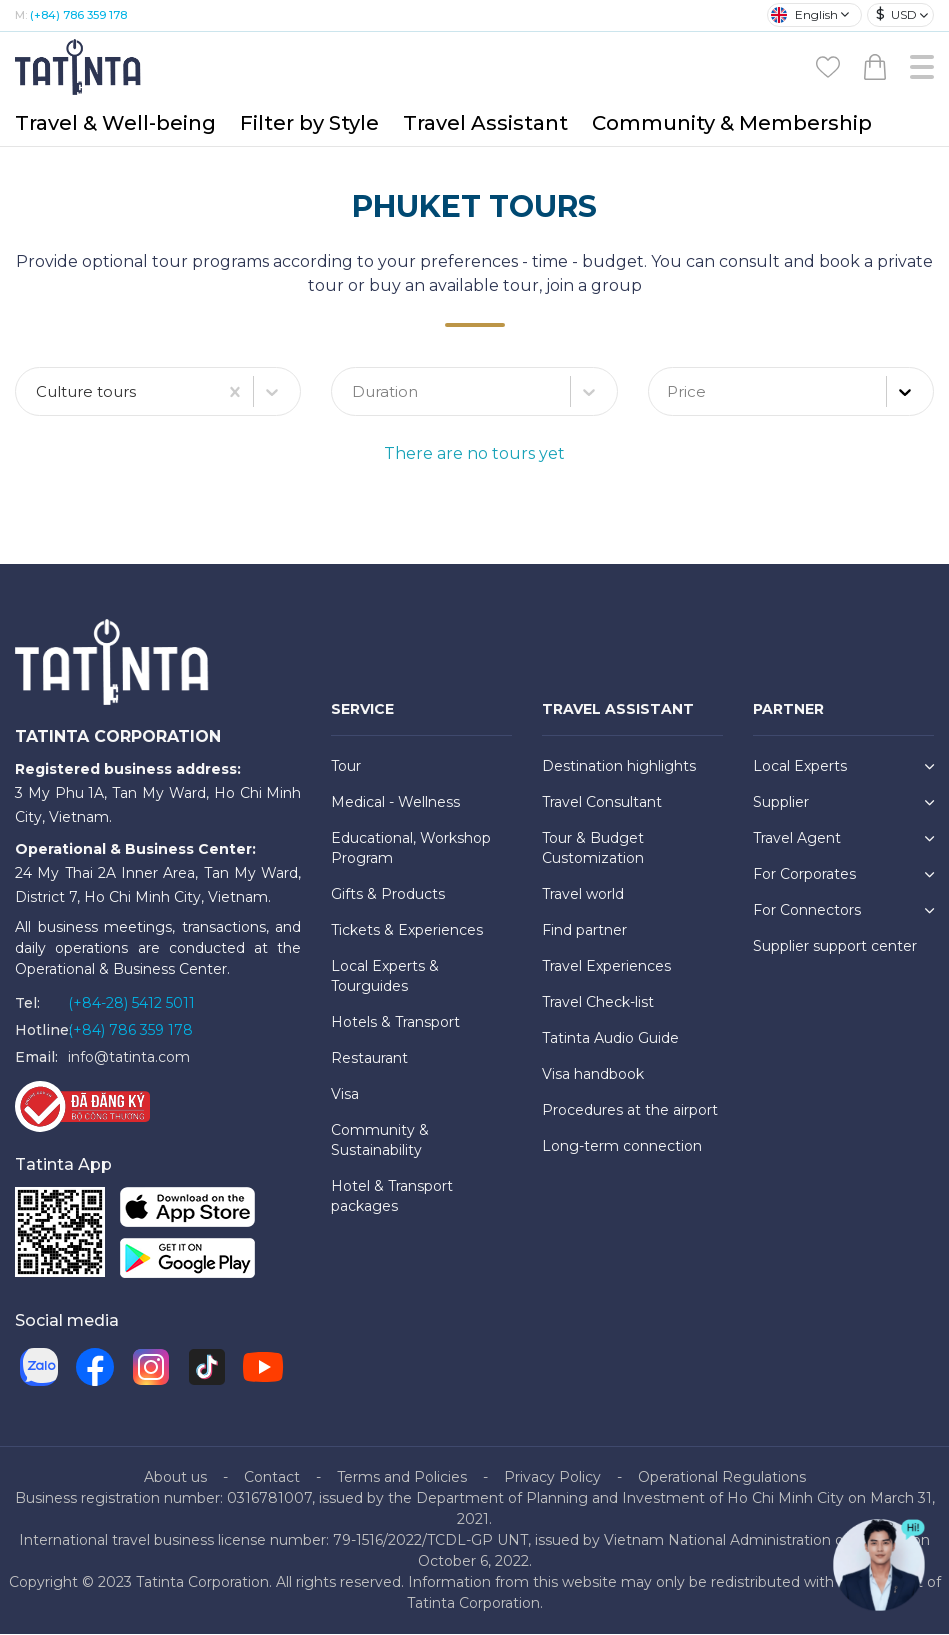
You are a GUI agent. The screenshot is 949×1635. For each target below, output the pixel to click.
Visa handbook (593, 1075)
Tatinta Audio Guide (610, 1039)
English (804, 15)
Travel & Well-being (115, 123)
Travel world (583, 895)
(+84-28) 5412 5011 (131, 1004)
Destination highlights (619, 767)
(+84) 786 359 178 (78, 15)
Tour (346, 767)
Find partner (584, 931)
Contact (272, 1478)
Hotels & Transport (395, 1023)
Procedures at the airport (630, 1111)
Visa (345, 1095)
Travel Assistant (485, 123)
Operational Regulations (722, 1478)
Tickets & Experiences (407, 931)
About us (175, 1478)
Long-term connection (622, 1147)
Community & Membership (732, 123)
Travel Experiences (606, 967)
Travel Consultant (602, 803)
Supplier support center (835, 947)
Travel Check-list (598, 1003)
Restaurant (369, 1059)
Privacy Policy (552, 1478)
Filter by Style (309, 123)
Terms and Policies (402, 1478)
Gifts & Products (388, 895)
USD (896, 14)
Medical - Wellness (395, 803)
